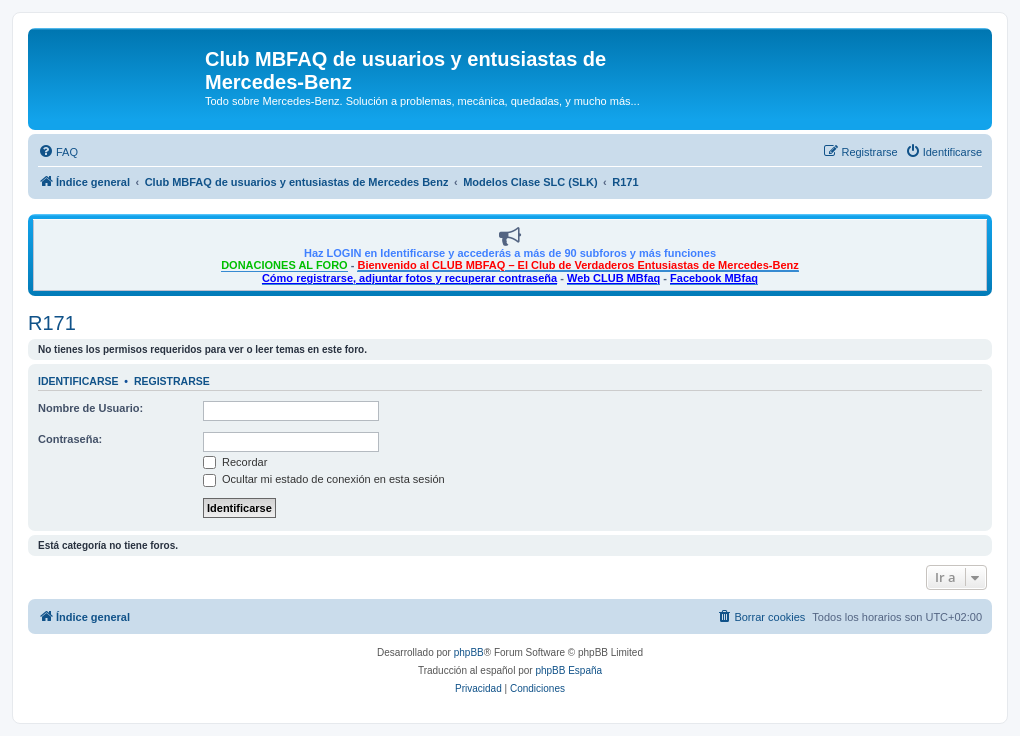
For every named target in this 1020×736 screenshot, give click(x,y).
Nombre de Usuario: (90, 408)
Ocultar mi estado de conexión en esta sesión (324, 479)
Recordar (235, 462)
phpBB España (568, 670)
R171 (52, 323)
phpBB (469, 652)
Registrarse (172, 381)
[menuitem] (58, 152)
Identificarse (78, 381)
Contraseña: (70, 439)
